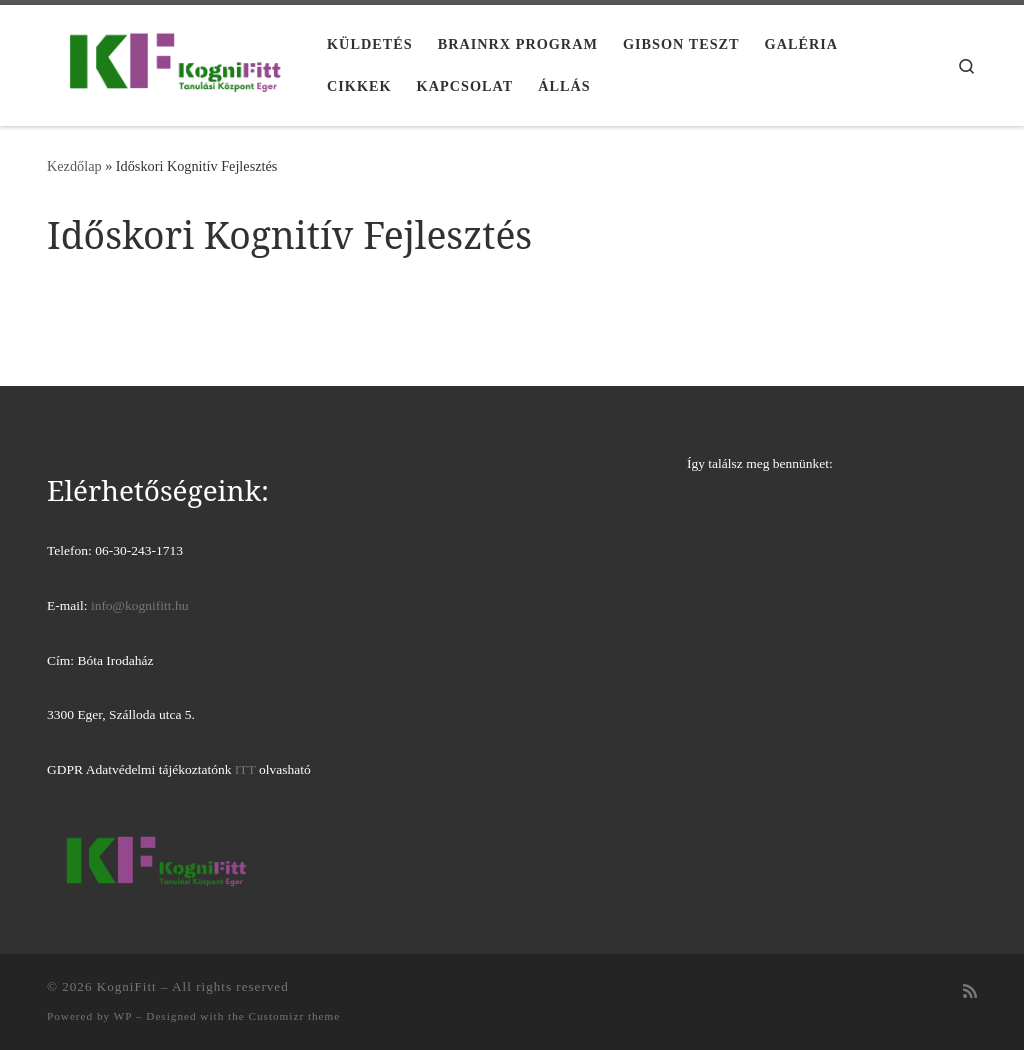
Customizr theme (295, 1016)
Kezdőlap (74, 166)
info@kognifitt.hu (140, 605)
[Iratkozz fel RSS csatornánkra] (970, 992)
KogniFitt (127, 986)
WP (123, 1016)
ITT (245, 769)
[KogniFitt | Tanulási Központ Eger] (172, 61)
